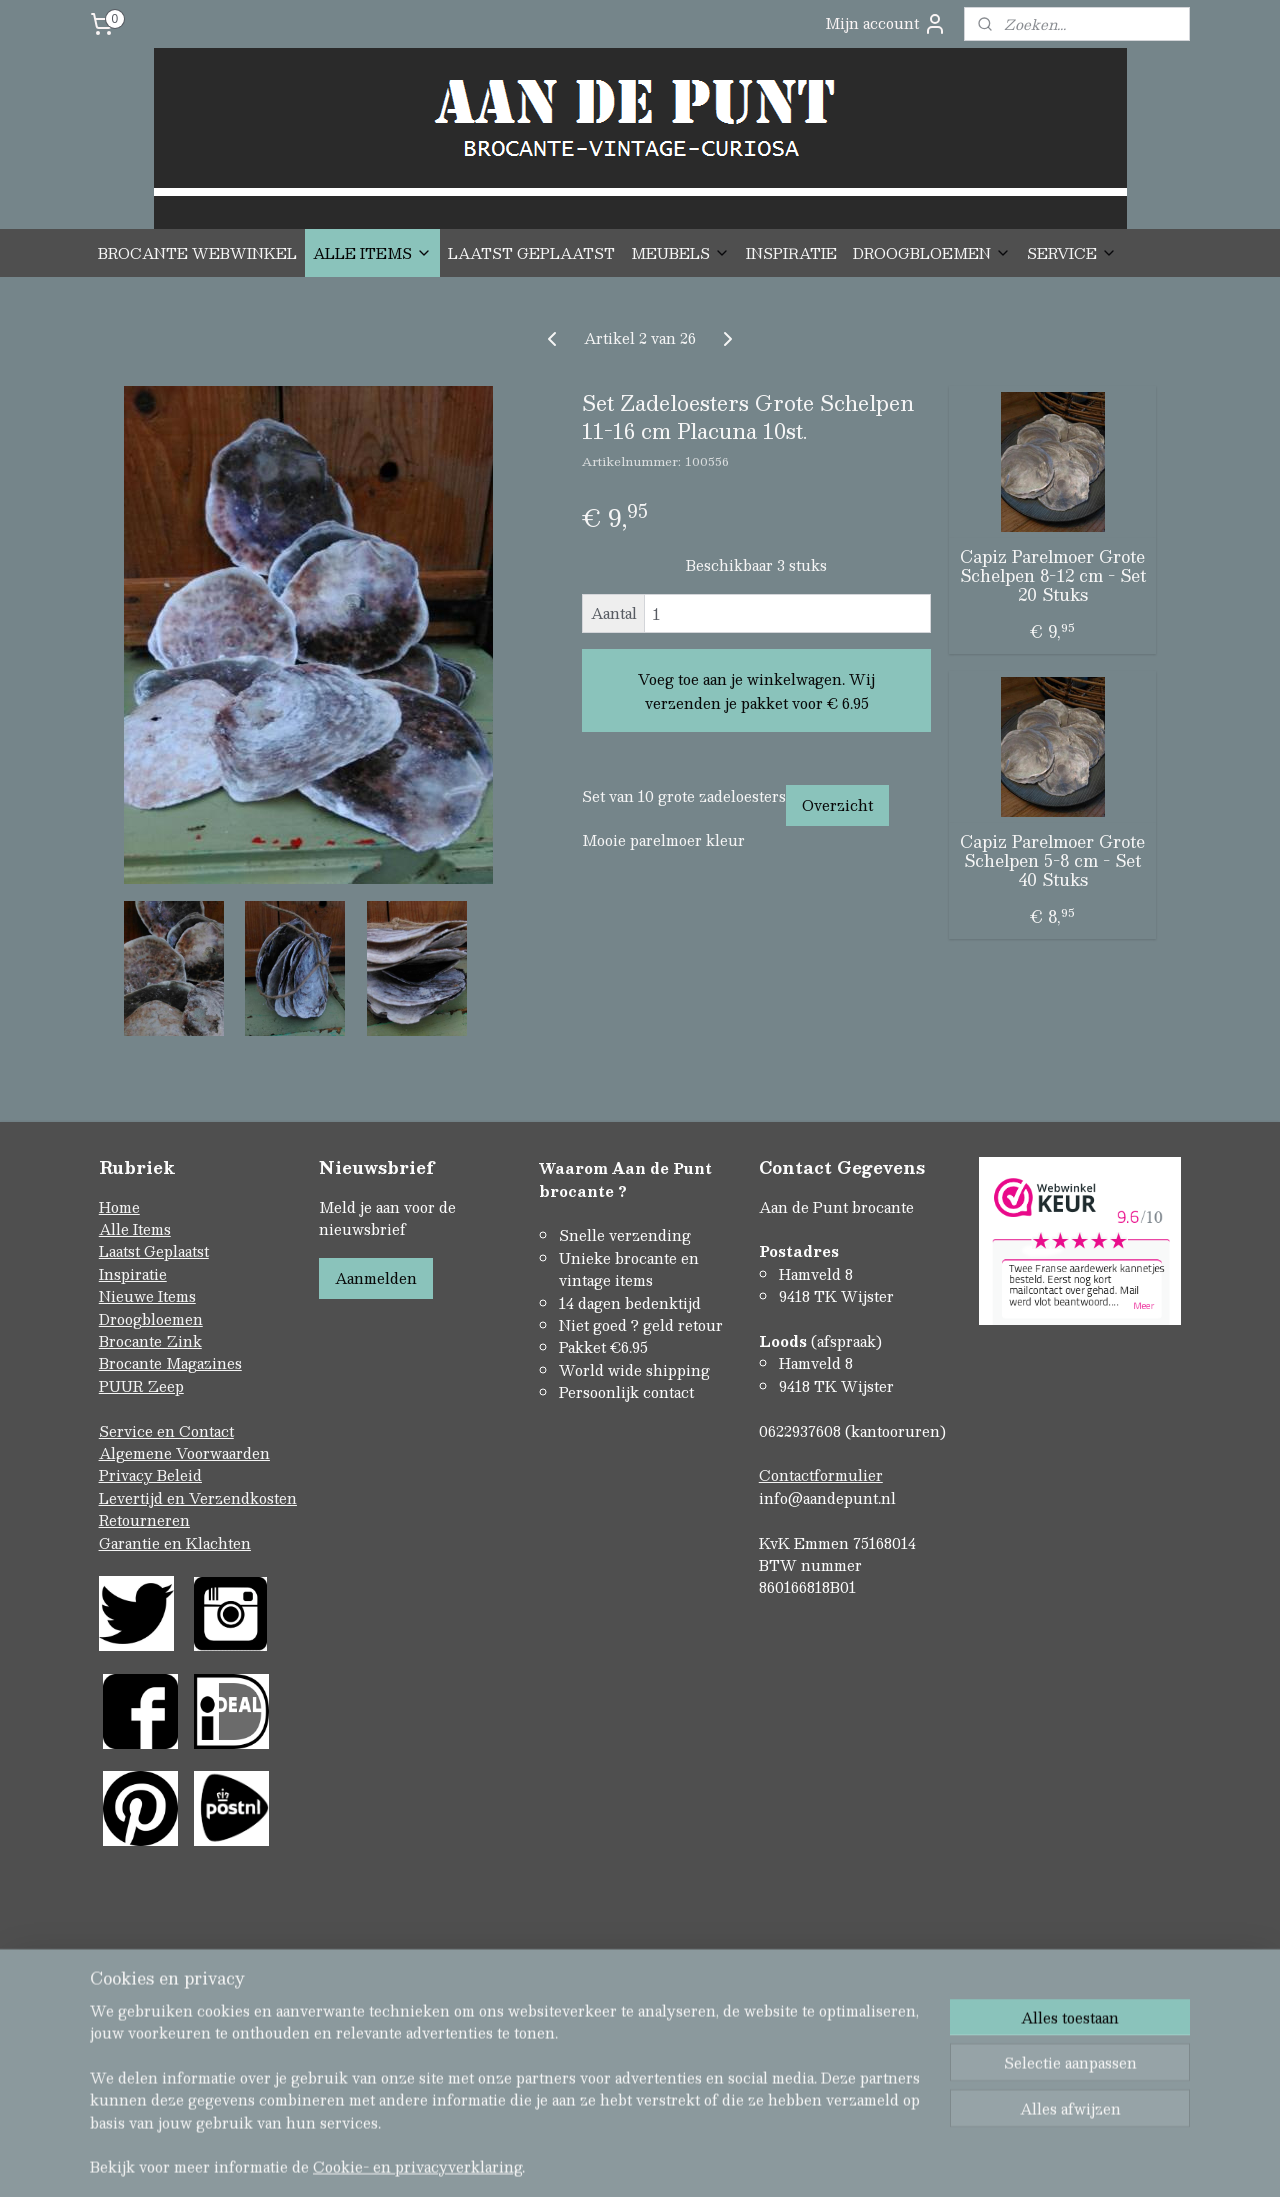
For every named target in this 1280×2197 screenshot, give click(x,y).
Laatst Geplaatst (154, 1251)
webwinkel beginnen (673, 2095)
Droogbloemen (151, 1319)
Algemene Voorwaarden (184, 1453)
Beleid (179, 1475)
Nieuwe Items (147, 1296)
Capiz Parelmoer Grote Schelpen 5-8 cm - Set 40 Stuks (1052, 861)
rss (598, 2095)
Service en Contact (166, 1431)
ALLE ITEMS (372, 253)
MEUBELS (680, 253)
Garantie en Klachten (175, 1543)
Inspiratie (133, 1274)
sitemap (559, 2095)
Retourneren (144, 1520)
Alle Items (135, 1229)
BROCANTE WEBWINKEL (197, 253)
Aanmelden (376, 1278)
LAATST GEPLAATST (531, 253)
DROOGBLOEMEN (932, 253)
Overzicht (837, 805)
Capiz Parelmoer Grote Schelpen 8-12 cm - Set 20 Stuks (1053, 576)
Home (119, 1207)
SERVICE (1072, 253)
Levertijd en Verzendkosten (198, 1498)
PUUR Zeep (141, 1386)
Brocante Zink (150, 1341)
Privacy (128, 1475)
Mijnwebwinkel (851, 2095)
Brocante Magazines (170, 1363)
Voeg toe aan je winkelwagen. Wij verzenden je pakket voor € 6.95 (756, 691)
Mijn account (886, 23)
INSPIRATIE (791, 253)
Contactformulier (821, 1475)
